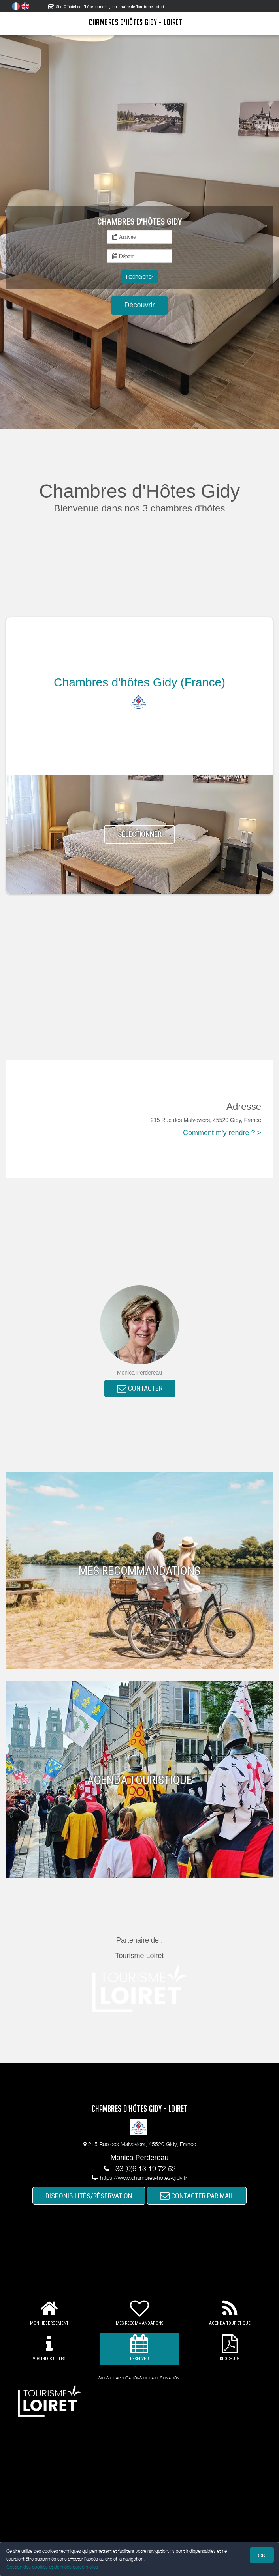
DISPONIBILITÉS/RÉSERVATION (88, 2196)
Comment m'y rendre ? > (222, 1133)
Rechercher (139, 276)
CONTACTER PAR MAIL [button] (197, 2196)
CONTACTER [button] (139, 1388)
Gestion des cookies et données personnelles (52, 2567)
